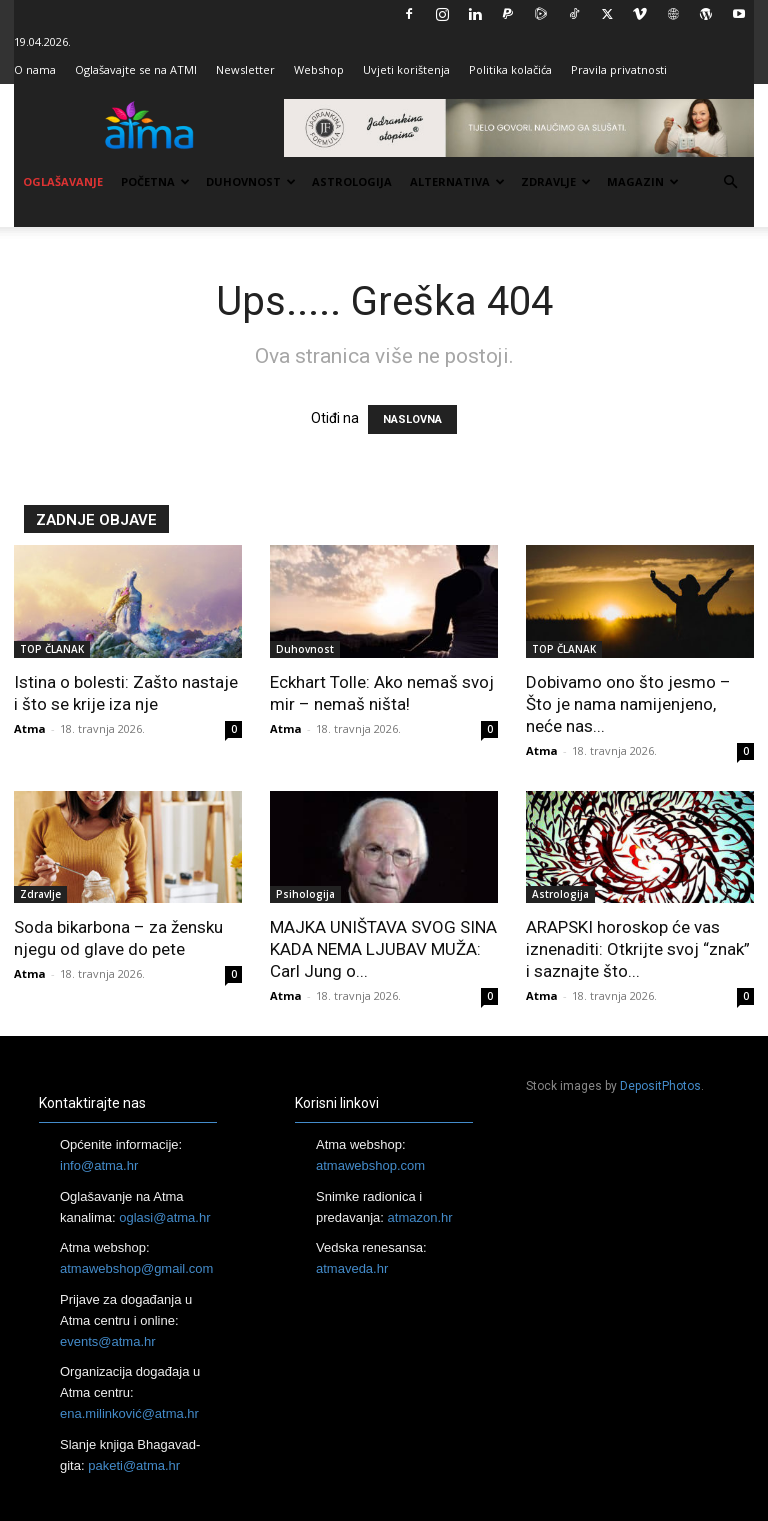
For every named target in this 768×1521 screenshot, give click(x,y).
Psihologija (305, 894)
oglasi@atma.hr (164, 1217)
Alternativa (457, 181)
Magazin (643, 181)
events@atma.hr (108, 1341)
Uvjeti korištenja (406, 69)
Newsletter (245, 69)
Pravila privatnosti (619, 69)
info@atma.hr (99, 1165)
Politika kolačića (510, 69)
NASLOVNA (412, 419)
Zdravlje (556, 181)
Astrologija (352, 181)
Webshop (319, 69)
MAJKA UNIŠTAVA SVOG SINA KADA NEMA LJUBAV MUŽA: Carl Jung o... (383, 949)
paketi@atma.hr (134, 1465)
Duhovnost (251, 181)
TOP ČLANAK (52, 649)
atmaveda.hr (352, 1268)
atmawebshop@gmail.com (136, 1268)
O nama (35, 69)
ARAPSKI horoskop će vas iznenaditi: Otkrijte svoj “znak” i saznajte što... (638, 949)
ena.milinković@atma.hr (129, 1413)
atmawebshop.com (370, 1165)
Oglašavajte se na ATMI (136, 69)
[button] (730, 182)
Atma (30, 728)
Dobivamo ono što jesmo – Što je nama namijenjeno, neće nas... (628, 704)
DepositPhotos (660, 1086)
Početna (155, 181)
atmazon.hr (420, 1217)
